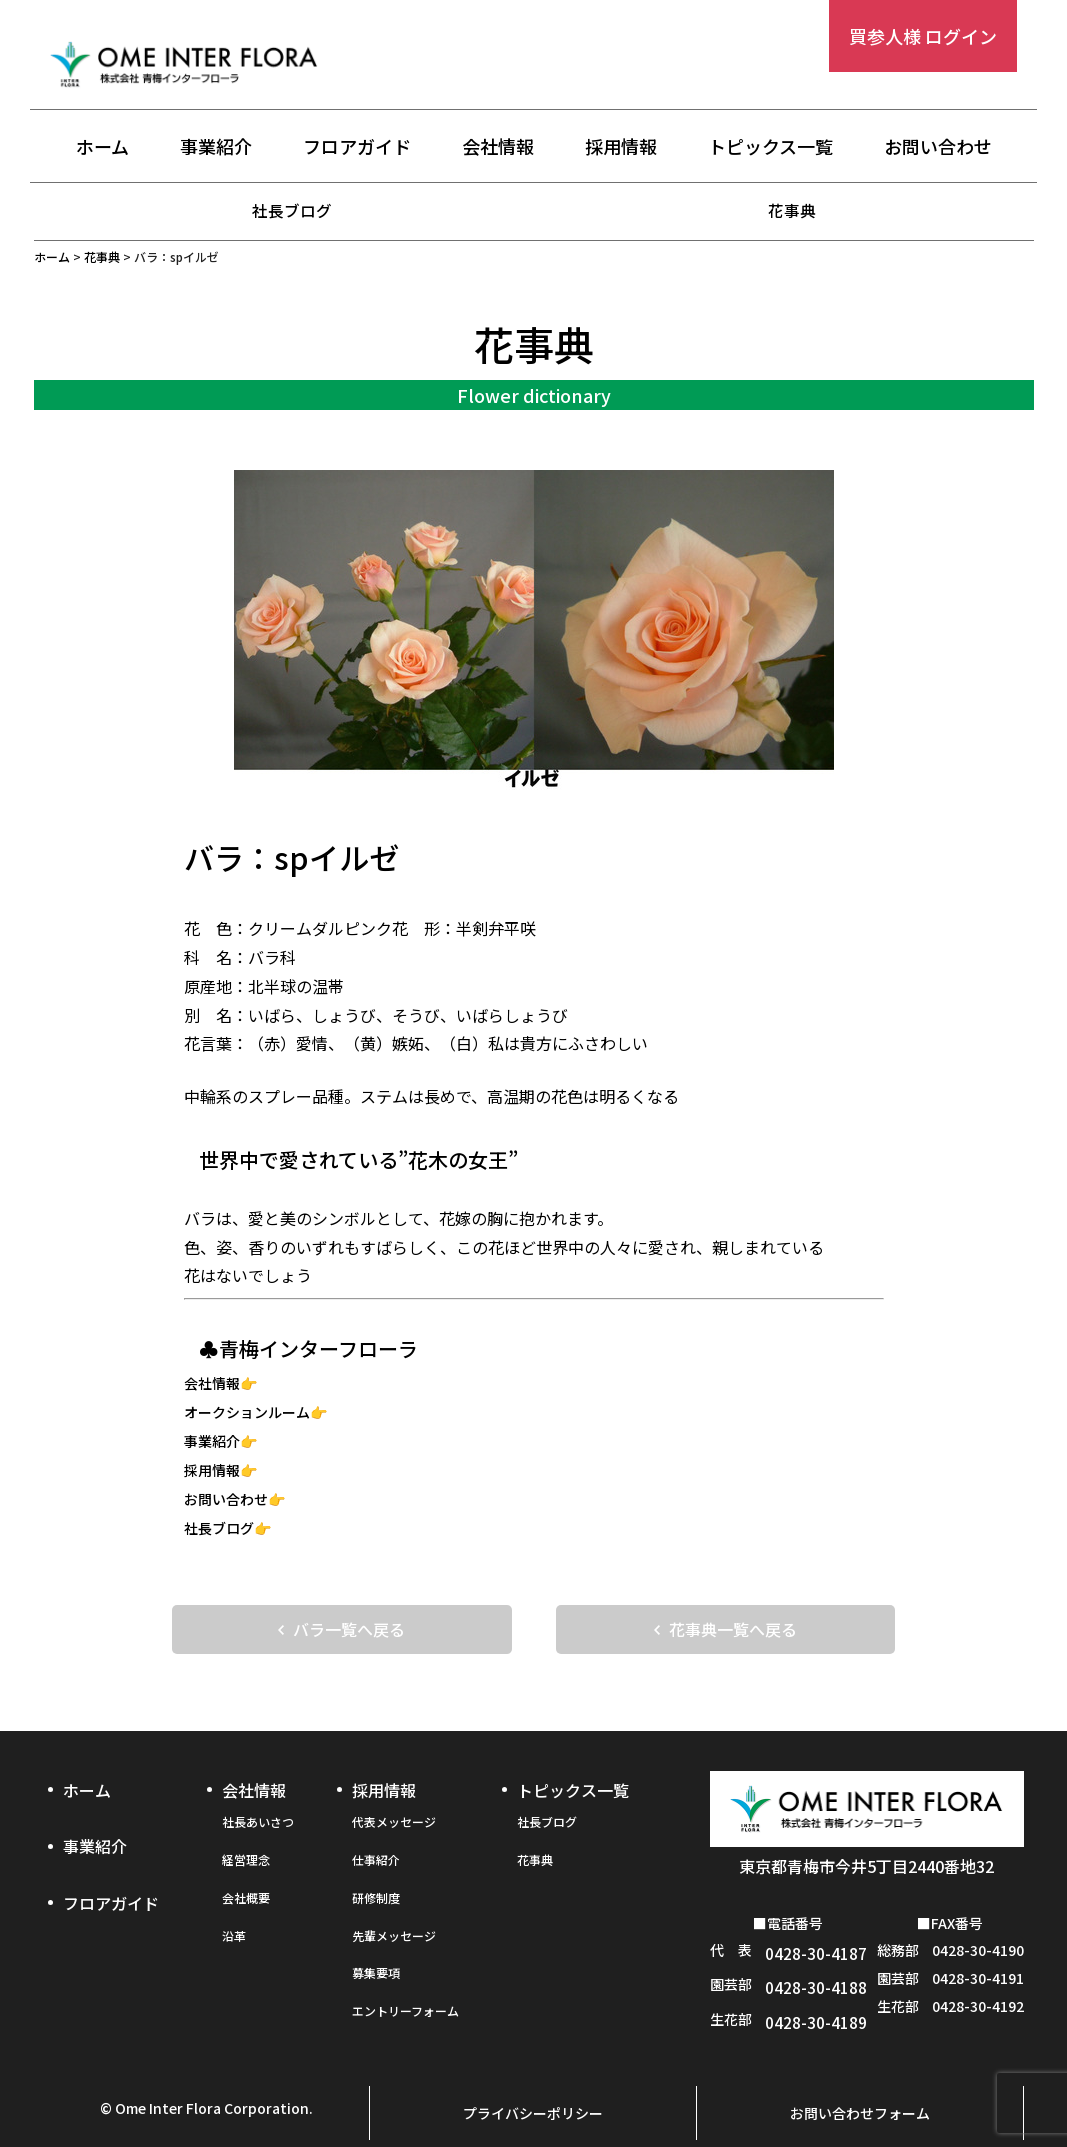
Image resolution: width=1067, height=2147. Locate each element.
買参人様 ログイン (923, 36)
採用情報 (621, 147)
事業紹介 (216, 147)
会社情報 (498, 147)
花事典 (792, 210)
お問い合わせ (938, 147)
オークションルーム (247, 1412)
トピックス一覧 (770, 147)
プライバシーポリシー (533, 2083)
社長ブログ (292, 210)
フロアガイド (357, 147)
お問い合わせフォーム (860, 2083)
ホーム (102, 147)
